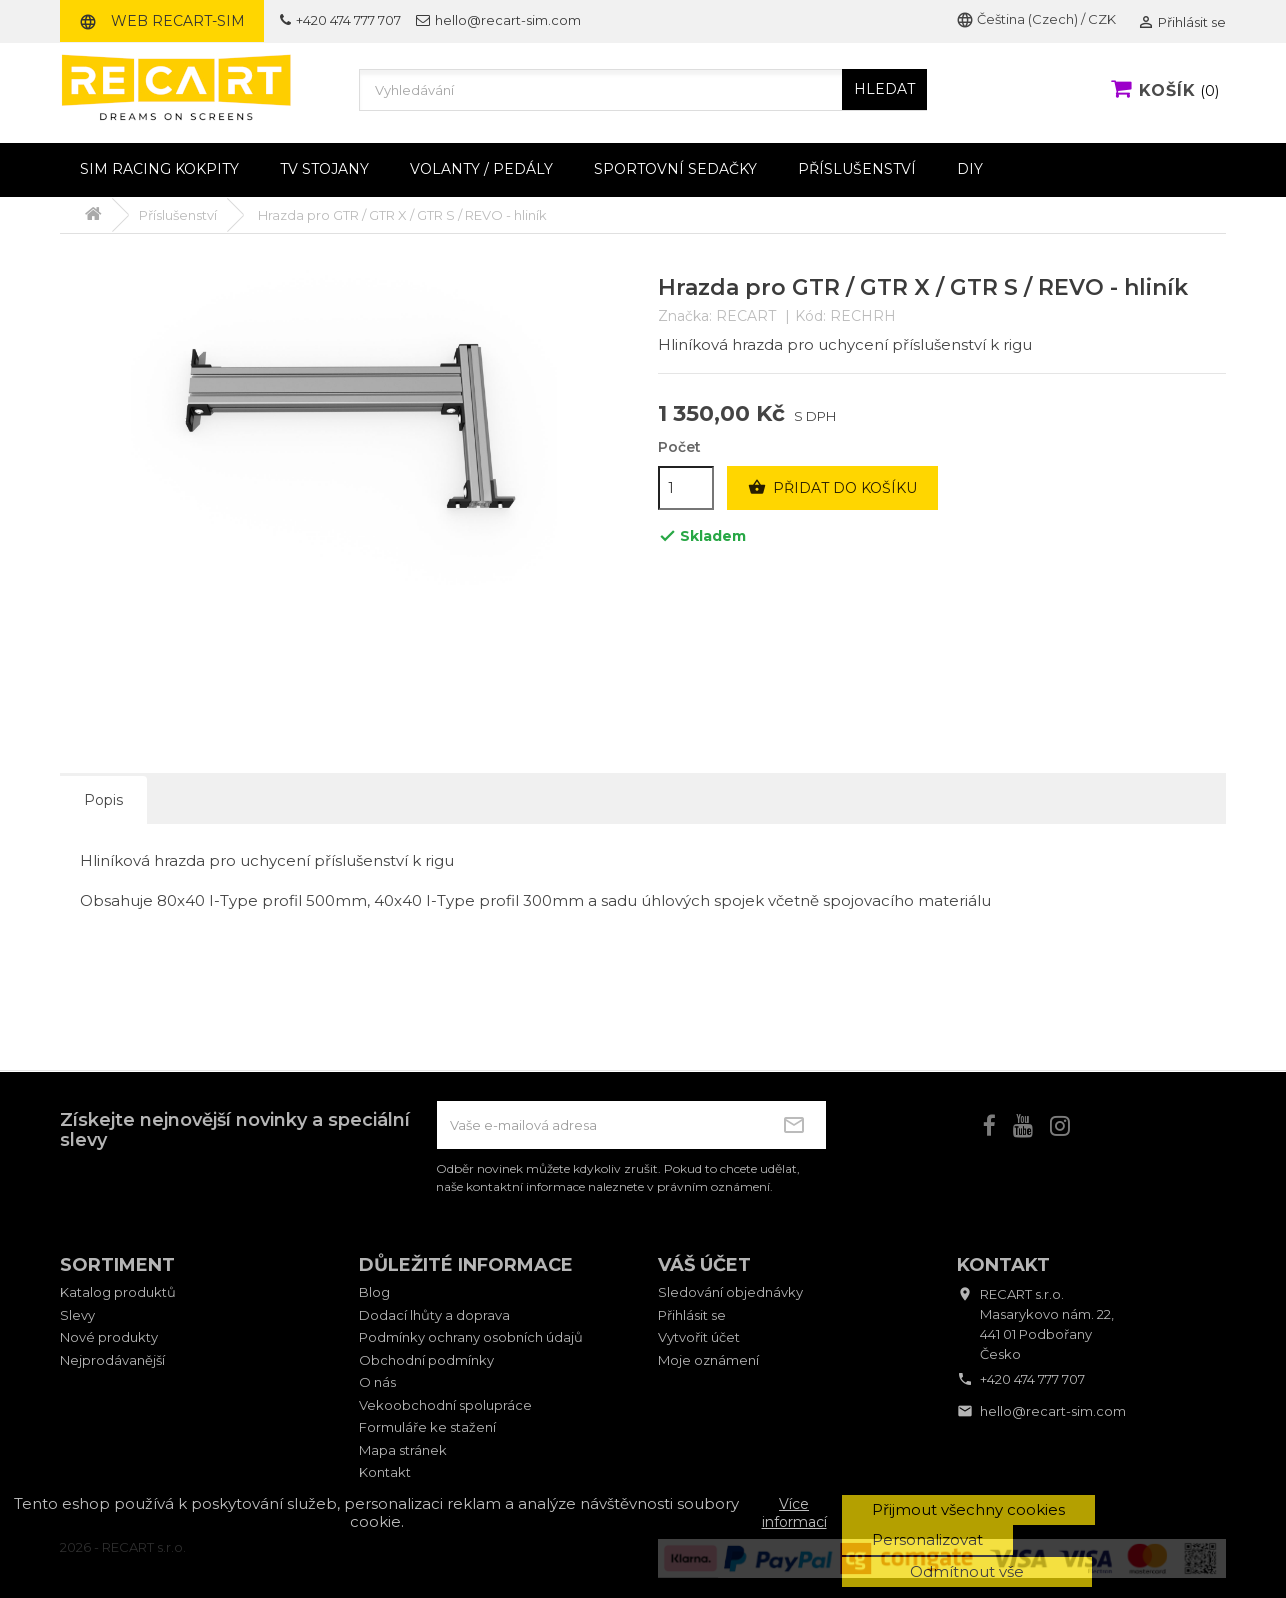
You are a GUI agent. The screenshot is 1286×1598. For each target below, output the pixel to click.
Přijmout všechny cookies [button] (968, 1509)
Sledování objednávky (730, 1292)
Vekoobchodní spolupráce (445, 1405)
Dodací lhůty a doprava (434, 1315)
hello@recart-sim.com (498, 20)
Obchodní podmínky (426, 1360)
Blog (374, 1292)
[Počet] (686, 488)
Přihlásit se (692, 1315)
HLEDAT (884, 89)
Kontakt (385, 1472)
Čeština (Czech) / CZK (1036, 19)
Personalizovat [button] (927, 1539)
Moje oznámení (708, 1360)
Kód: (810, 316)
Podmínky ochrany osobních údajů (471, 1337)
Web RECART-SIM (162, 21)
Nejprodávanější (112, 1360)
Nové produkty (109, 1337)
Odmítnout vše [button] (967, 1571)
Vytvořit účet (699, 1337)
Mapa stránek (403, 1450)
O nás (377, 1382)
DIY (970, 169)
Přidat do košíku (832, 488)
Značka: (685, 316)
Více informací (794, 1513)
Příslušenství (857, 169)
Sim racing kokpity (159, 169)
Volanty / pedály (481, 169)
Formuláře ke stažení (427, 1427)
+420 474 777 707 (340, 20)
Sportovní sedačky (675, 169)
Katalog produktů (118, 1292)
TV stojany (324, 169)
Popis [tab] (103, 800)
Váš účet (704, 1265)
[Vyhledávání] (643, 90)
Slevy (77, 1315)
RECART (746, 316)
